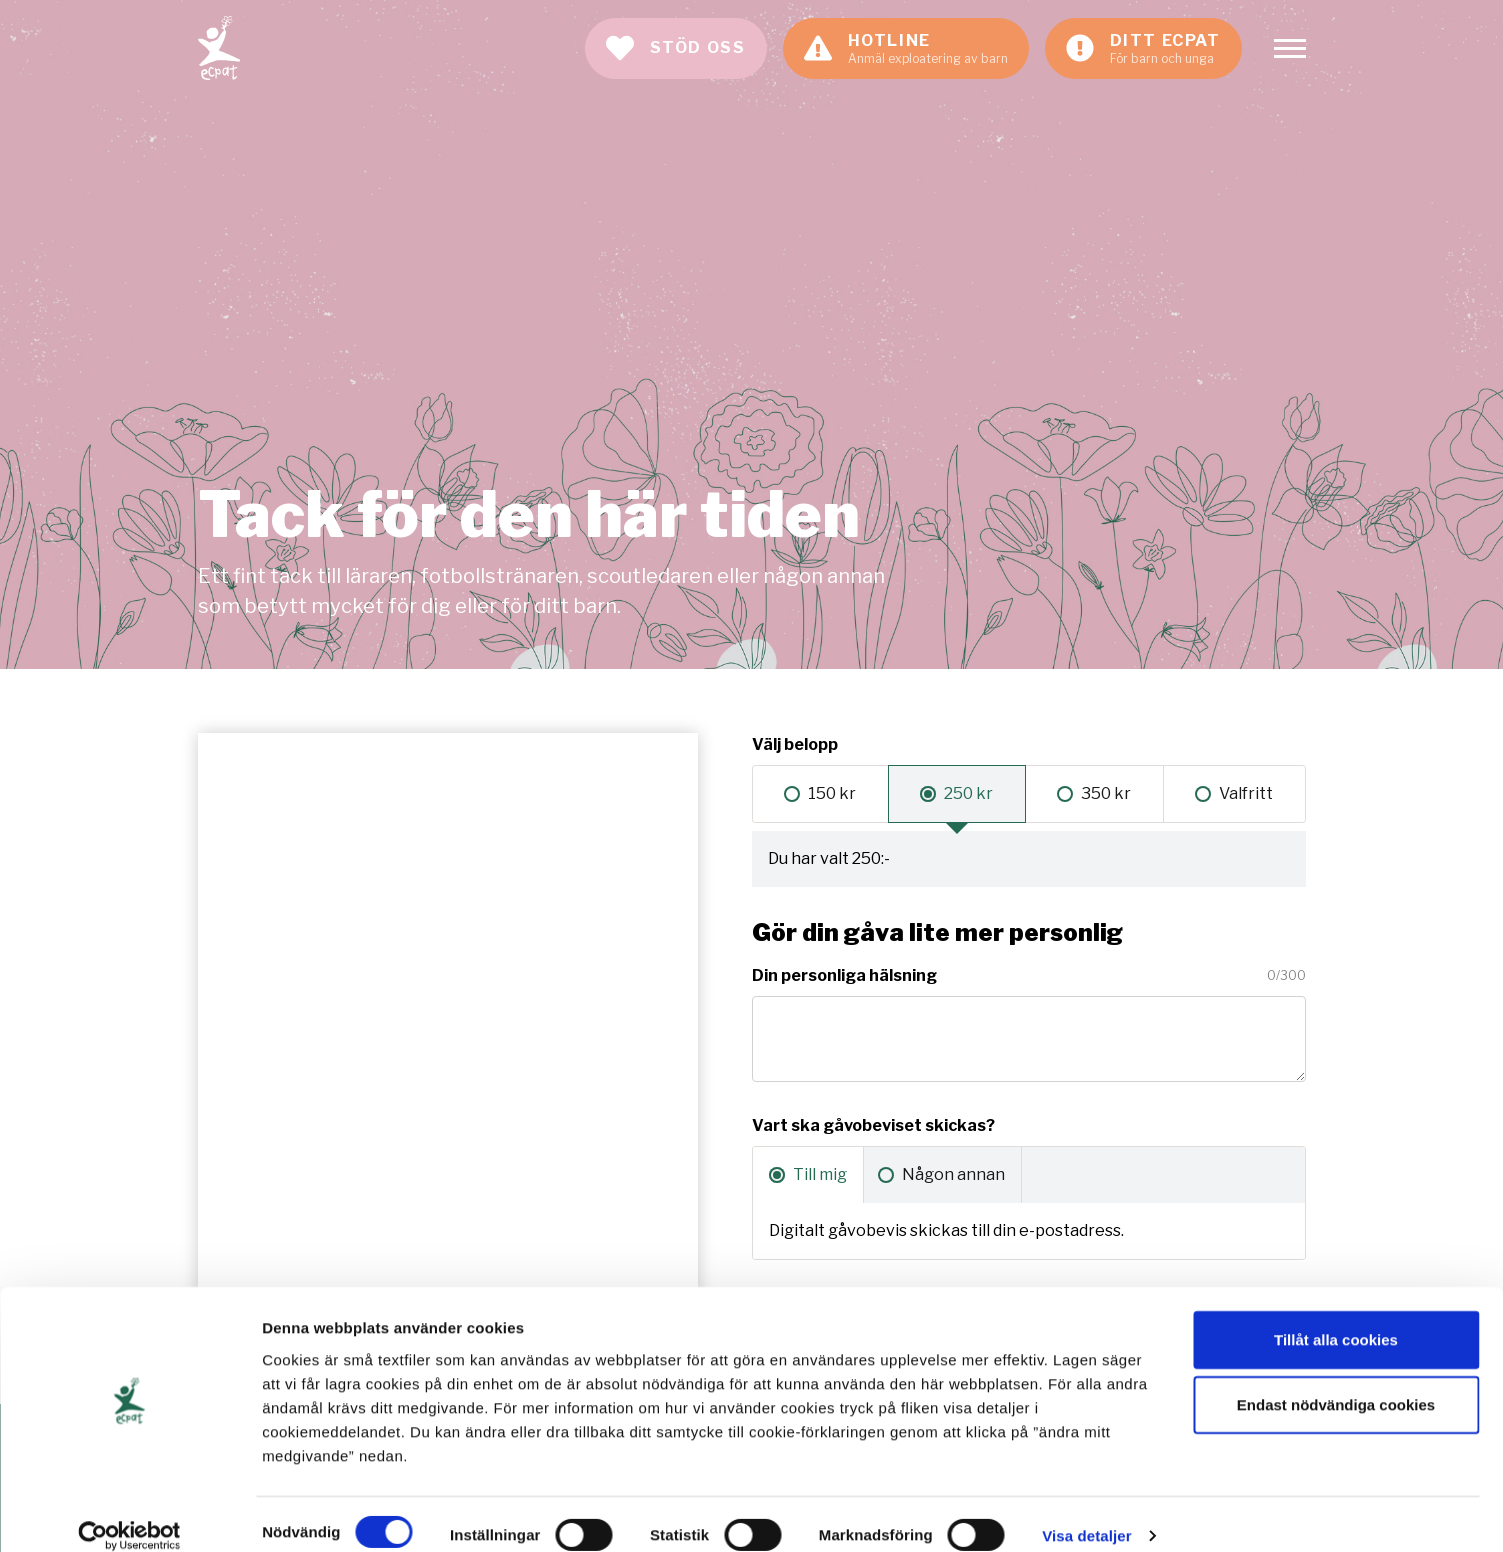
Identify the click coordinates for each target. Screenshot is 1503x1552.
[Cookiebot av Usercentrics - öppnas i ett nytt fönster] (129, 1513)
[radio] (820, 794)
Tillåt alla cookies (1336, 1315)
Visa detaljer (1086, 1512)
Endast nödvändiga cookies (1336, 1381)
